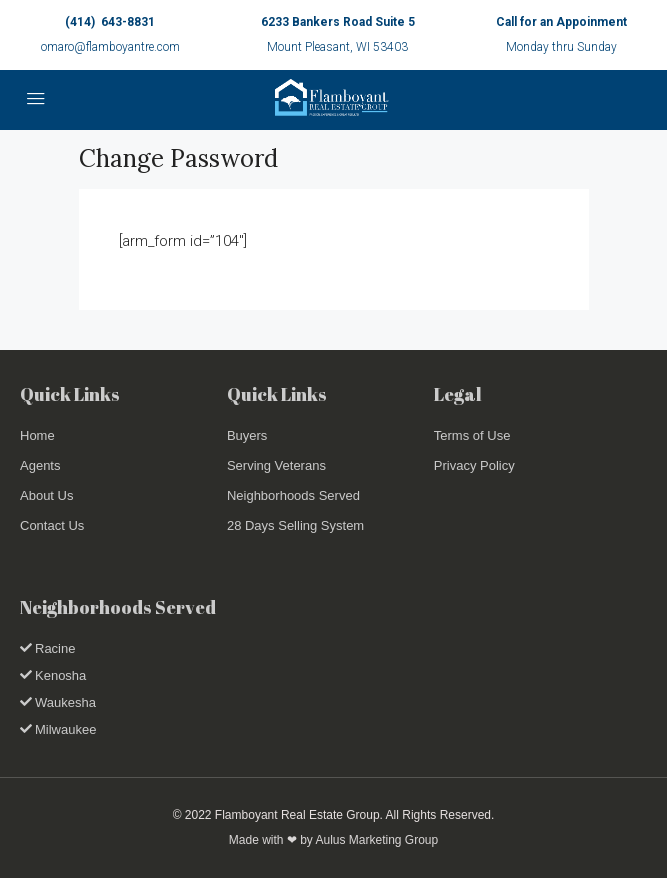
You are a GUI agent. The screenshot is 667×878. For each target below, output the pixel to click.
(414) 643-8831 (110, 22)
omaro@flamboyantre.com (110, 47)
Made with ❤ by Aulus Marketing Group (333, 840)
